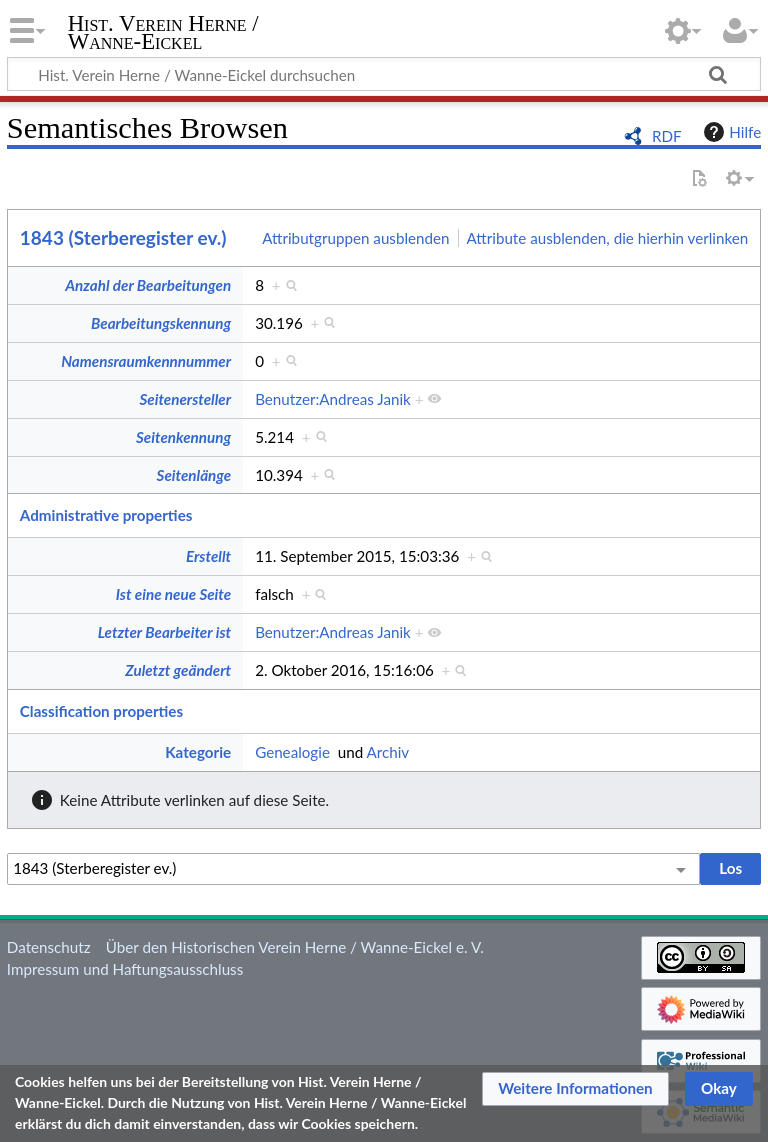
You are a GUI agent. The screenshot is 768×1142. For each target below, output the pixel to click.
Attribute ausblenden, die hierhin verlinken (608, 238)
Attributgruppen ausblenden (355, 238)
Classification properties (101, 711)
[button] (575, 1089)
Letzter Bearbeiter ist (164, 632)
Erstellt (208, 556)
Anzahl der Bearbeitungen (148, 285)
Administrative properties (106, 515)
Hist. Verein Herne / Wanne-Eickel (163, 33)
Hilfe (730, 132)
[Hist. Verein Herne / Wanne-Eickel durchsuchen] (384, 74)
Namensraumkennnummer (146, 361)
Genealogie (292, 752)
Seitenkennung (183, 437)
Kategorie (198, 752)
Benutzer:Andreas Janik (333, 399)
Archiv (388, 752)
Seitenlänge (194, 475)
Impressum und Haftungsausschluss (125, 969)
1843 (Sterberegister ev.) (123, 237)
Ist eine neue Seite (173, 594)
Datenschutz (49, 947)
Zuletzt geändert (178, 670)
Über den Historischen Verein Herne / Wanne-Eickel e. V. (295, 947)
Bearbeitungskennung (161, 323)
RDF (667, 136)
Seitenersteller (185, 399)
